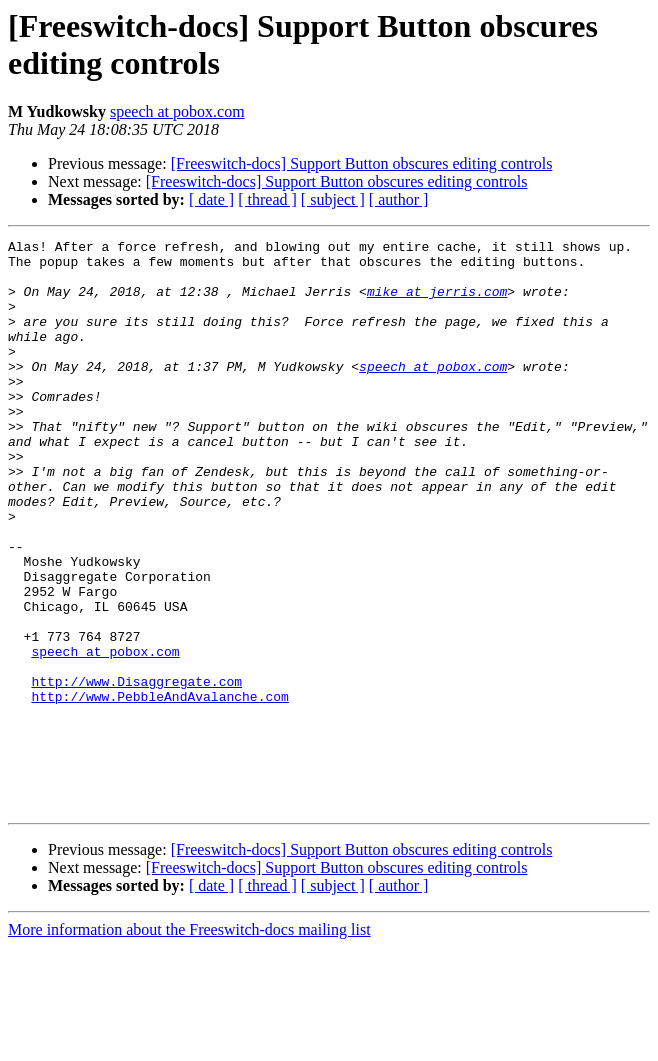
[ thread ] (267, 199)
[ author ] (399, 199)
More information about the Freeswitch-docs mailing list (189, 1043)
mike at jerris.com (437, 303)
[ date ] (211, 199)
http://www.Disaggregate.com (136, 771)
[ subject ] (333, 199)
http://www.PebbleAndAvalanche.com (159, 789)
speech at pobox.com (177, 111)
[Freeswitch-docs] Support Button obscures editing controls (362, 163)
